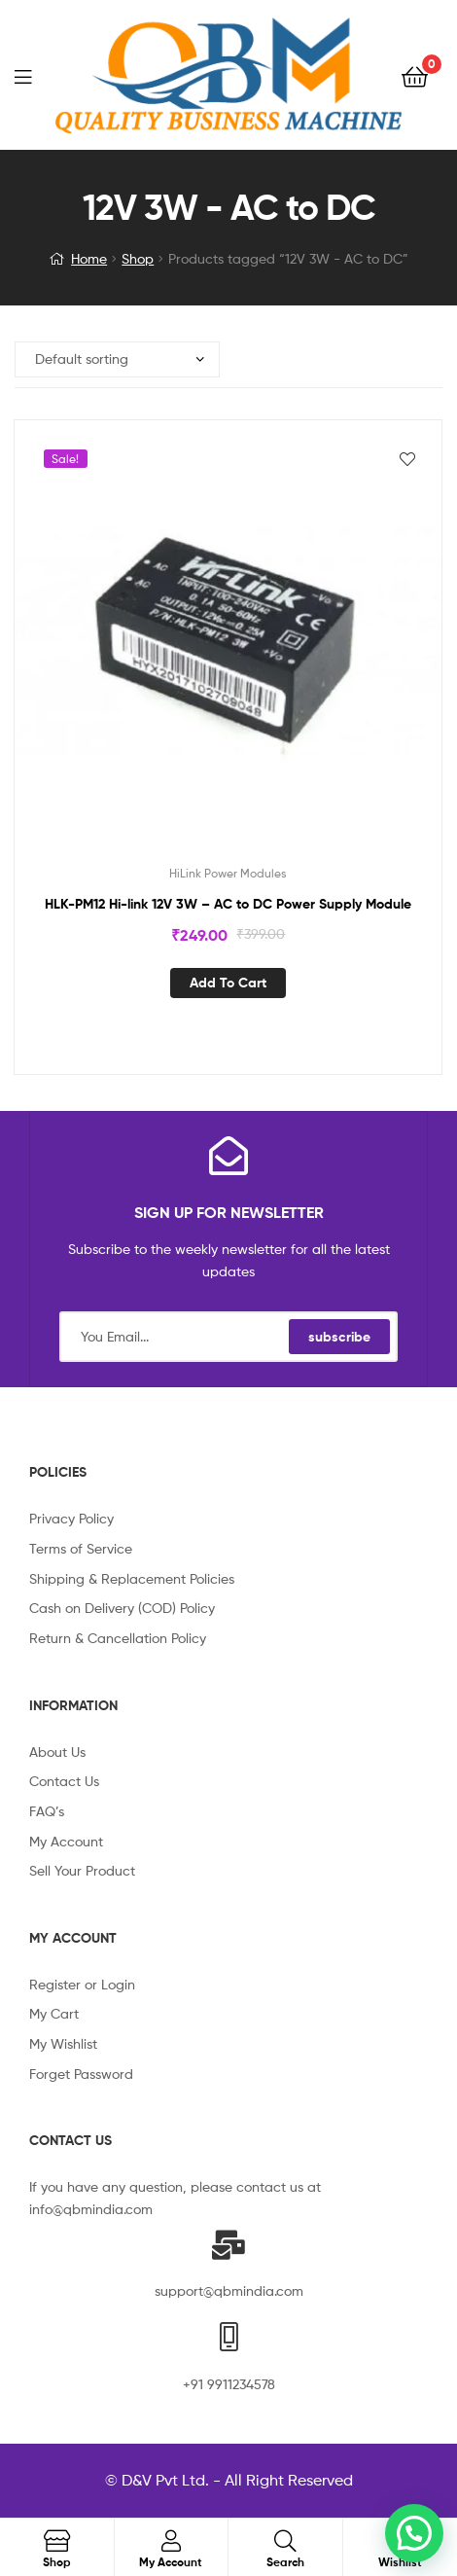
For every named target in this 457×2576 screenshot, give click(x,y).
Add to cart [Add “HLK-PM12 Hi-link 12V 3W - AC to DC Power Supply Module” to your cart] (228, 982)
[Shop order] (117, 359)
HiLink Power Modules (228, 873)
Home (89, 258)
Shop (138, 258)
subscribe (339, 1336)
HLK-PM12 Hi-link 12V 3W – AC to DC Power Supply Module (228, 903)
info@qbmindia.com (91, 2208)
